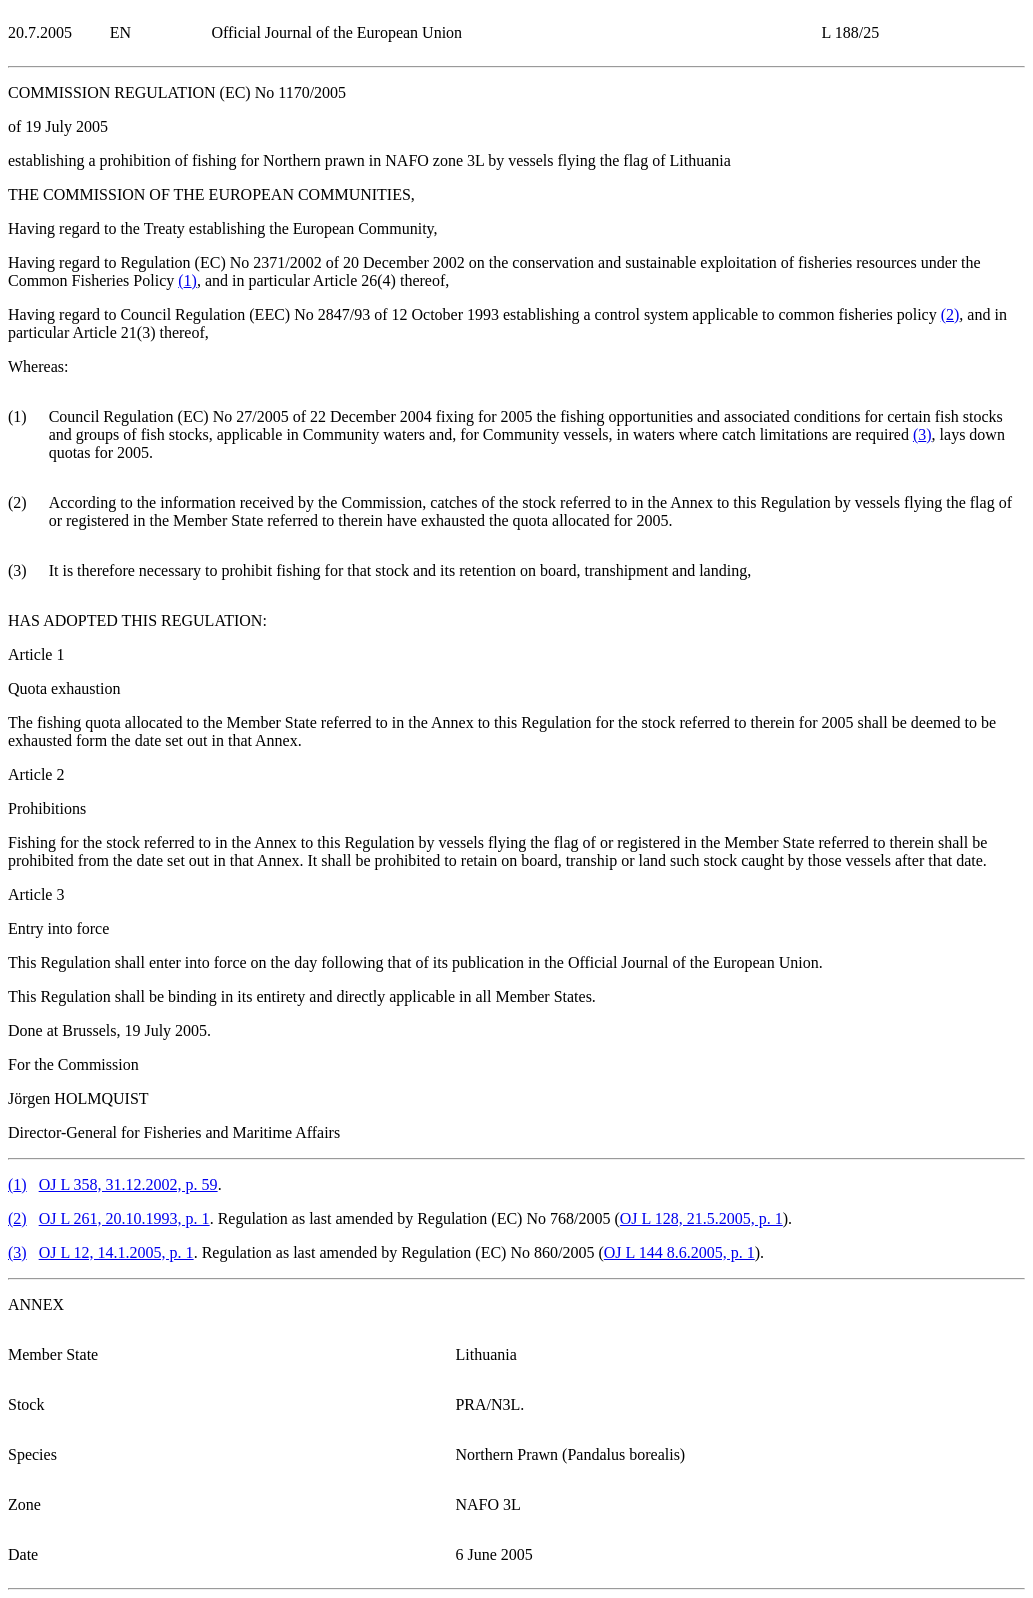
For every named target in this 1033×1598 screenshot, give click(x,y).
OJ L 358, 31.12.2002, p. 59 (128, 1184)
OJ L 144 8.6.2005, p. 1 (679, 1252)
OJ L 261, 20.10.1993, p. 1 (124, 1218)
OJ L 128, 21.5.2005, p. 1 (701, 1218)
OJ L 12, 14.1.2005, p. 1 (116, 1252)
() (187, 280)
